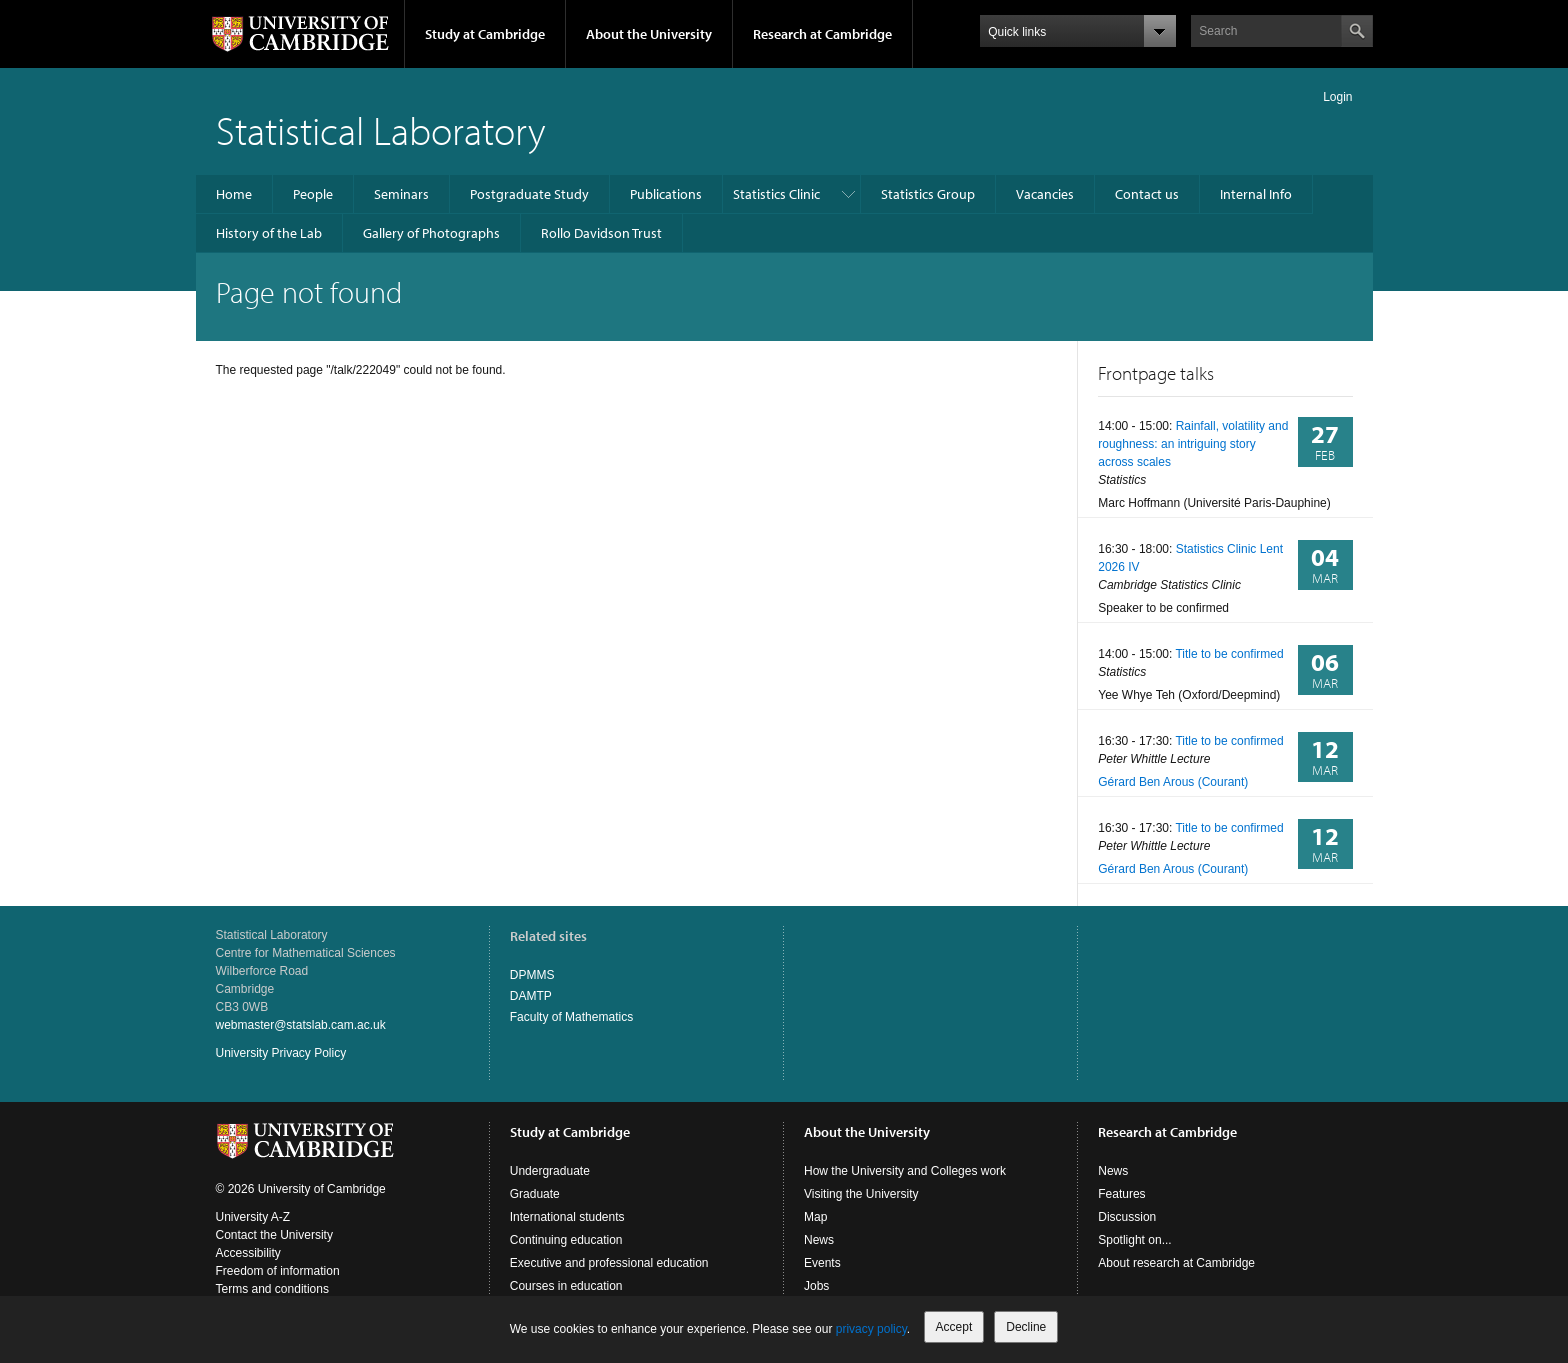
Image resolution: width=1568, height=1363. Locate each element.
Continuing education (566, 1240)
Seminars (401, 194)
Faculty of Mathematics (571, 1017)
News (819, 1240)
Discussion (1127, 1217)
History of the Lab (269, 233)
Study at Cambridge (485, 34)
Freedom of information (278, 1271)
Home (234, 194)
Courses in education (566, 1286)
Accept (954, 1327)
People (313, 194)
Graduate (535, 1194)
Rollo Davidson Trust (601, 233)
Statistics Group (928, 194)
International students (567, 1217)
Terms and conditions (272, 1289)
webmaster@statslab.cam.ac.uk (301, 1025)
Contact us (1147, 194)
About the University (649, 34)
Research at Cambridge (822, 34)
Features (1121, 1194)
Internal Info (1256, 194)
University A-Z (253, 1217)
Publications (666, 194)
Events (822, 1263)
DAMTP (531, 996)
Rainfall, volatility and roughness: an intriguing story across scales (1193, 444)
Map (815, 1217)
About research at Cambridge (1176, 1263)
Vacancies (1045, 194)
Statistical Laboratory (381, 129)
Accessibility (248, 1253)
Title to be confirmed (1229, 654)
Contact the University (274, 1235)
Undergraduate (550, 1171)
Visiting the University (861, 1194)
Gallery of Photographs (431, 233)
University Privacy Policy (281, 1053)
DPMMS (532, 975)
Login (1337, 97)
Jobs (816, 1286)
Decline (1026, 1327)
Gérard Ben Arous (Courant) (1173, 782)
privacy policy (871, 1329)
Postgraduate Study (529, 194)
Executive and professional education (609, 1263)
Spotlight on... (1134, 1240)
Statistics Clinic (776, 194)
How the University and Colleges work (905, 1171)
